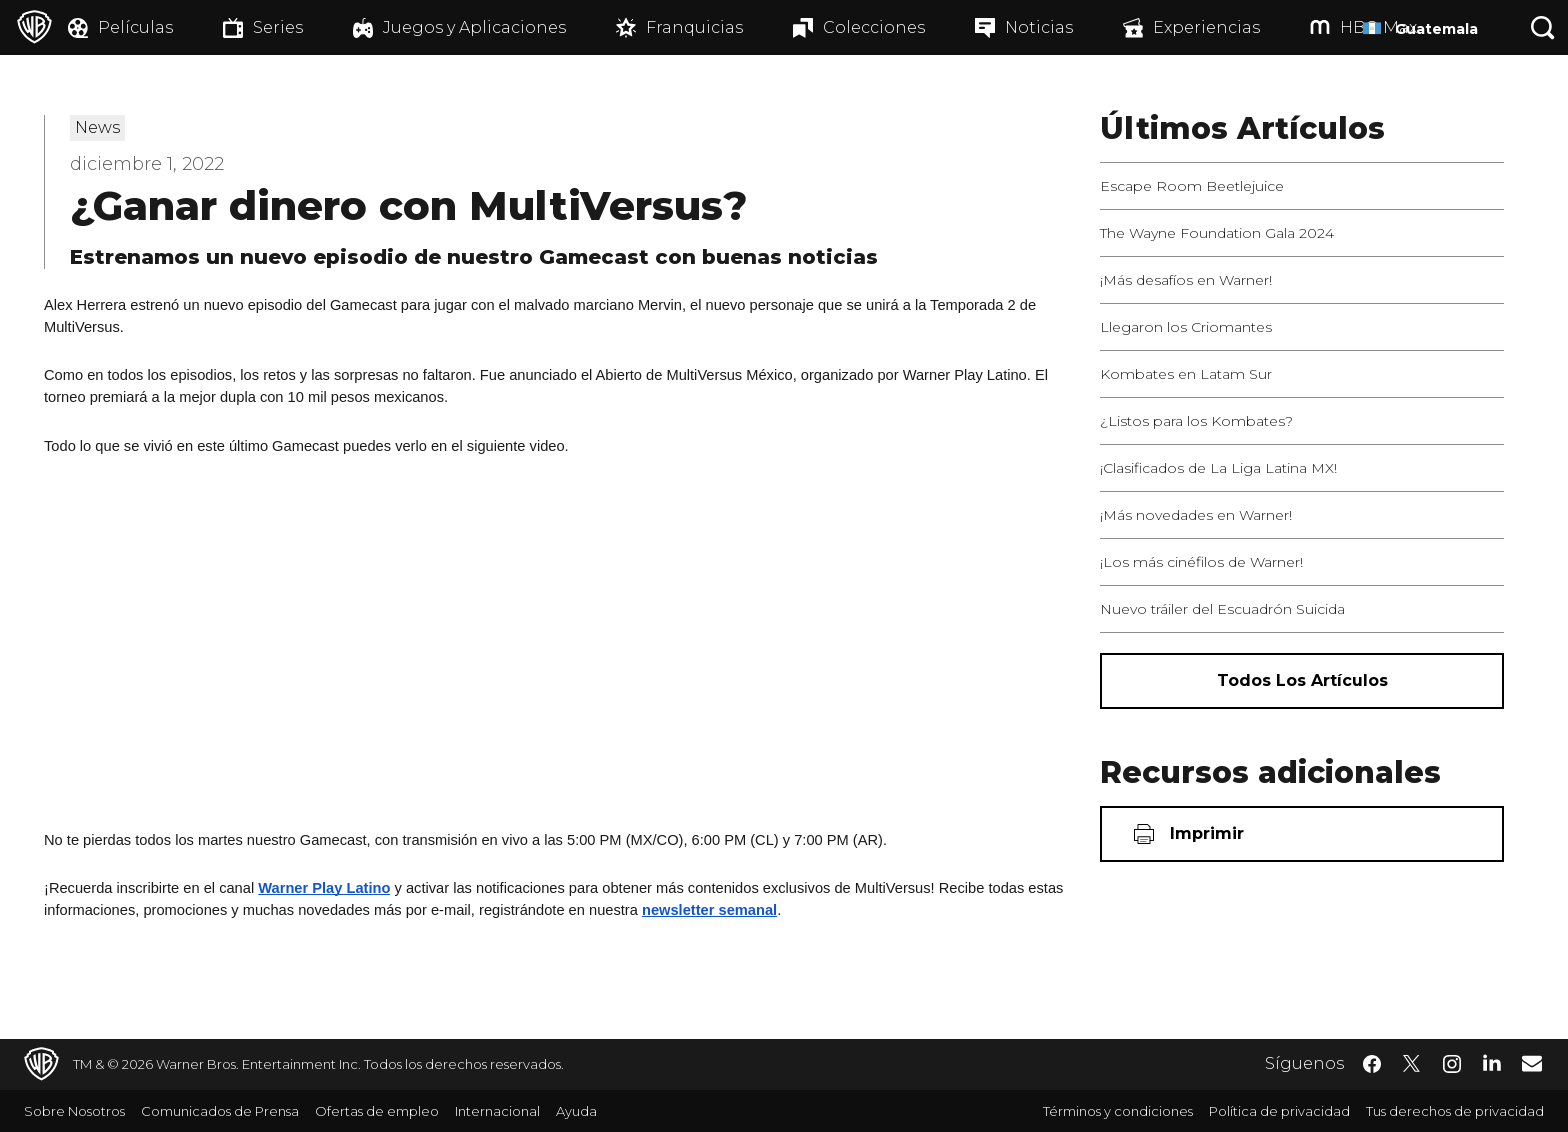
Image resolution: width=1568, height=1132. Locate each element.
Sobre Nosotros (74, 1111)
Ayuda (576, 1111)
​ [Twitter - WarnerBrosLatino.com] (1412, 1064)
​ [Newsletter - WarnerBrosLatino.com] (1532, 1063)
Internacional (497, 1111)
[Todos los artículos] (1302, 681)
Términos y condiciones (1118, 1111)
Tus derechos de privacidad (1455, 1111)
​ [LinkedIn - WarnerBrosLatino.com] (1492, 1062)
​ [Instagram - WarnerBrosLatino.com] (1452, 1064)
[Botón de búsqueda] (1543, 27)
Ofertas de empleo (377, 1111)
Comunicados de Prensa (220, 1111)
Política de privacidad (1279, 1111)
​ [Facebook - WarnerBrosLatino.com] (1372, 1064)
